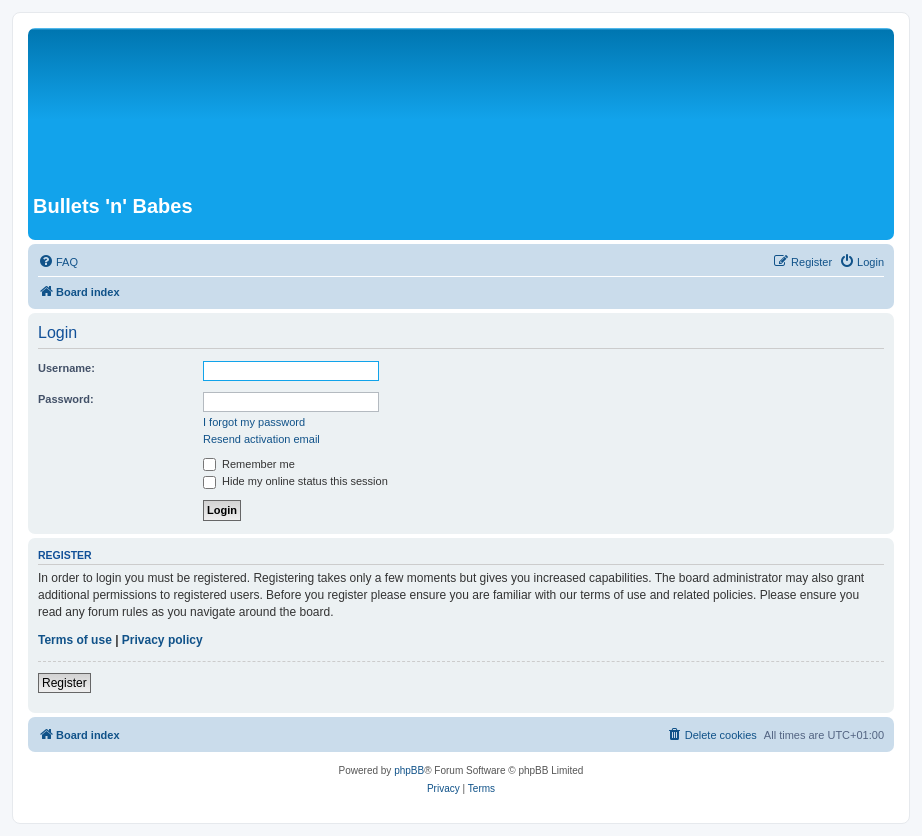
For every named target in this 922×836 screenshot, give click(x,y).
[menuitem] (58, 262)
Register (64, 683)
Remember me (249, 464)
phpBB (409, 770)
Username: (66, 368)
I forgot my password (254, 422)
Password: (66, 399)
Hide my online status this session (295, 481)
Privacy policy (162, 640)
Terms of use (75, 640)
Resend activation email (261, 439)
